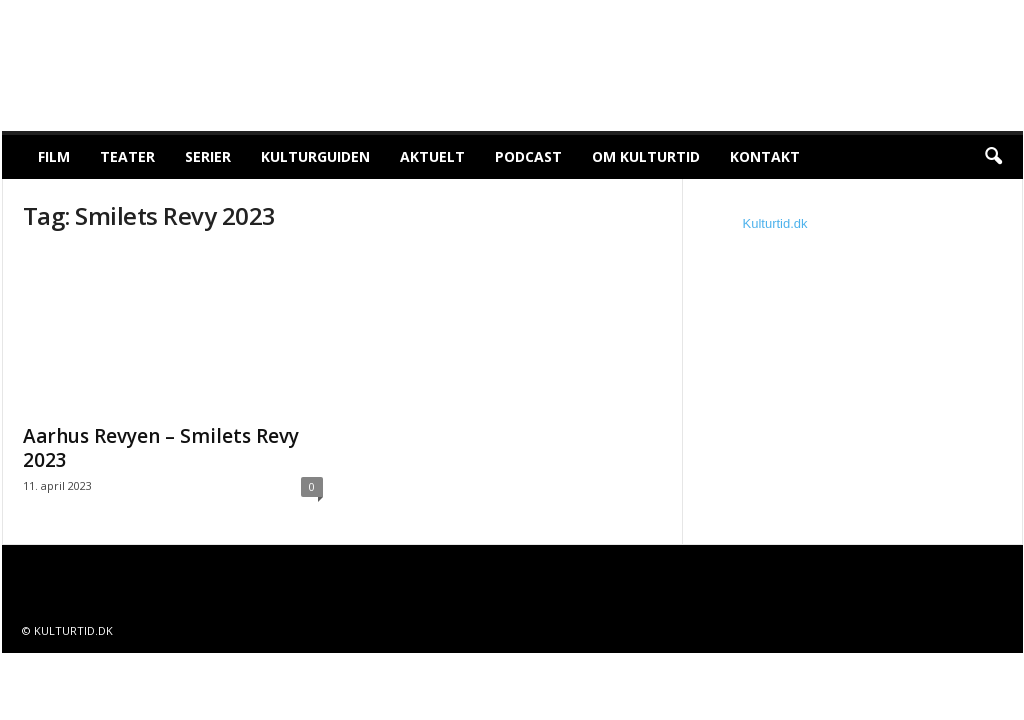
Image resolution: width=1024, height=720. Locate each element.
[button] (993, 157)
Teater (127, 156)
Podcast (528, 156)
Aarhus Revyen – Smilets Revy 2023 (161, 448)
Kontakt (765, 156)
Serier (208, 156)
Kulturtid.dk (775, 223)
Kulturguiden (315, 156)
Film (54, 156)
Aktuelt (432, 156)
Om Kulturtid (646, 156)
